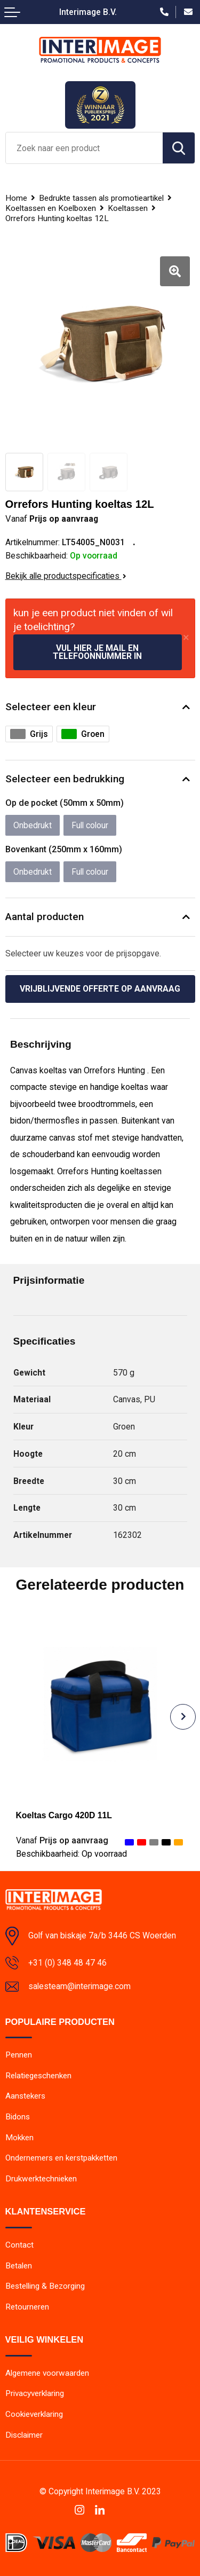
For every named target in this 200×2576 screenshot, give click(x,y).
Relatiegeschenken (38, 2075)
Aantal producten (44, 916)
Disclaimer (24, 2435)
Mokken (19, 2137)
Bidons (17, 2117)
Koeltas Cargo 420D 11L (64, 1815)
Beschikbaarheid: (71, 1854)
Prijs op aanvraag (62, 1840)
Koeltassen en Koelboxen (50, 208)
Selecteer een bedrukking (64, 779)
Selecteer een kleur (50, 707)
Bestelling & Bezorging (45, 2286)
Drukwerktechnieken (41, 2179)
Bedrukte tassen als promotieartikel (101, 198)
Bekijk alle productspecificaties (65, 576)
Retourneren (27, 2307)
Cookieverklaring (34, 2414)
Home (16, 198)
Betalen (18, 2266)
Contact (19, 2245)
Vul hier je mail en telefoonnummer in (97, 652)
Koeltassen (128, 208)
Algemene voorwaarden (47, 2373)
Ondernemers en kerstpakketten (61, 2158)
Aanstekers (25, 2096)
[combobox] (84, 147)
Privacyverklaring (34, 2393)
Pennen (18, 2055)
